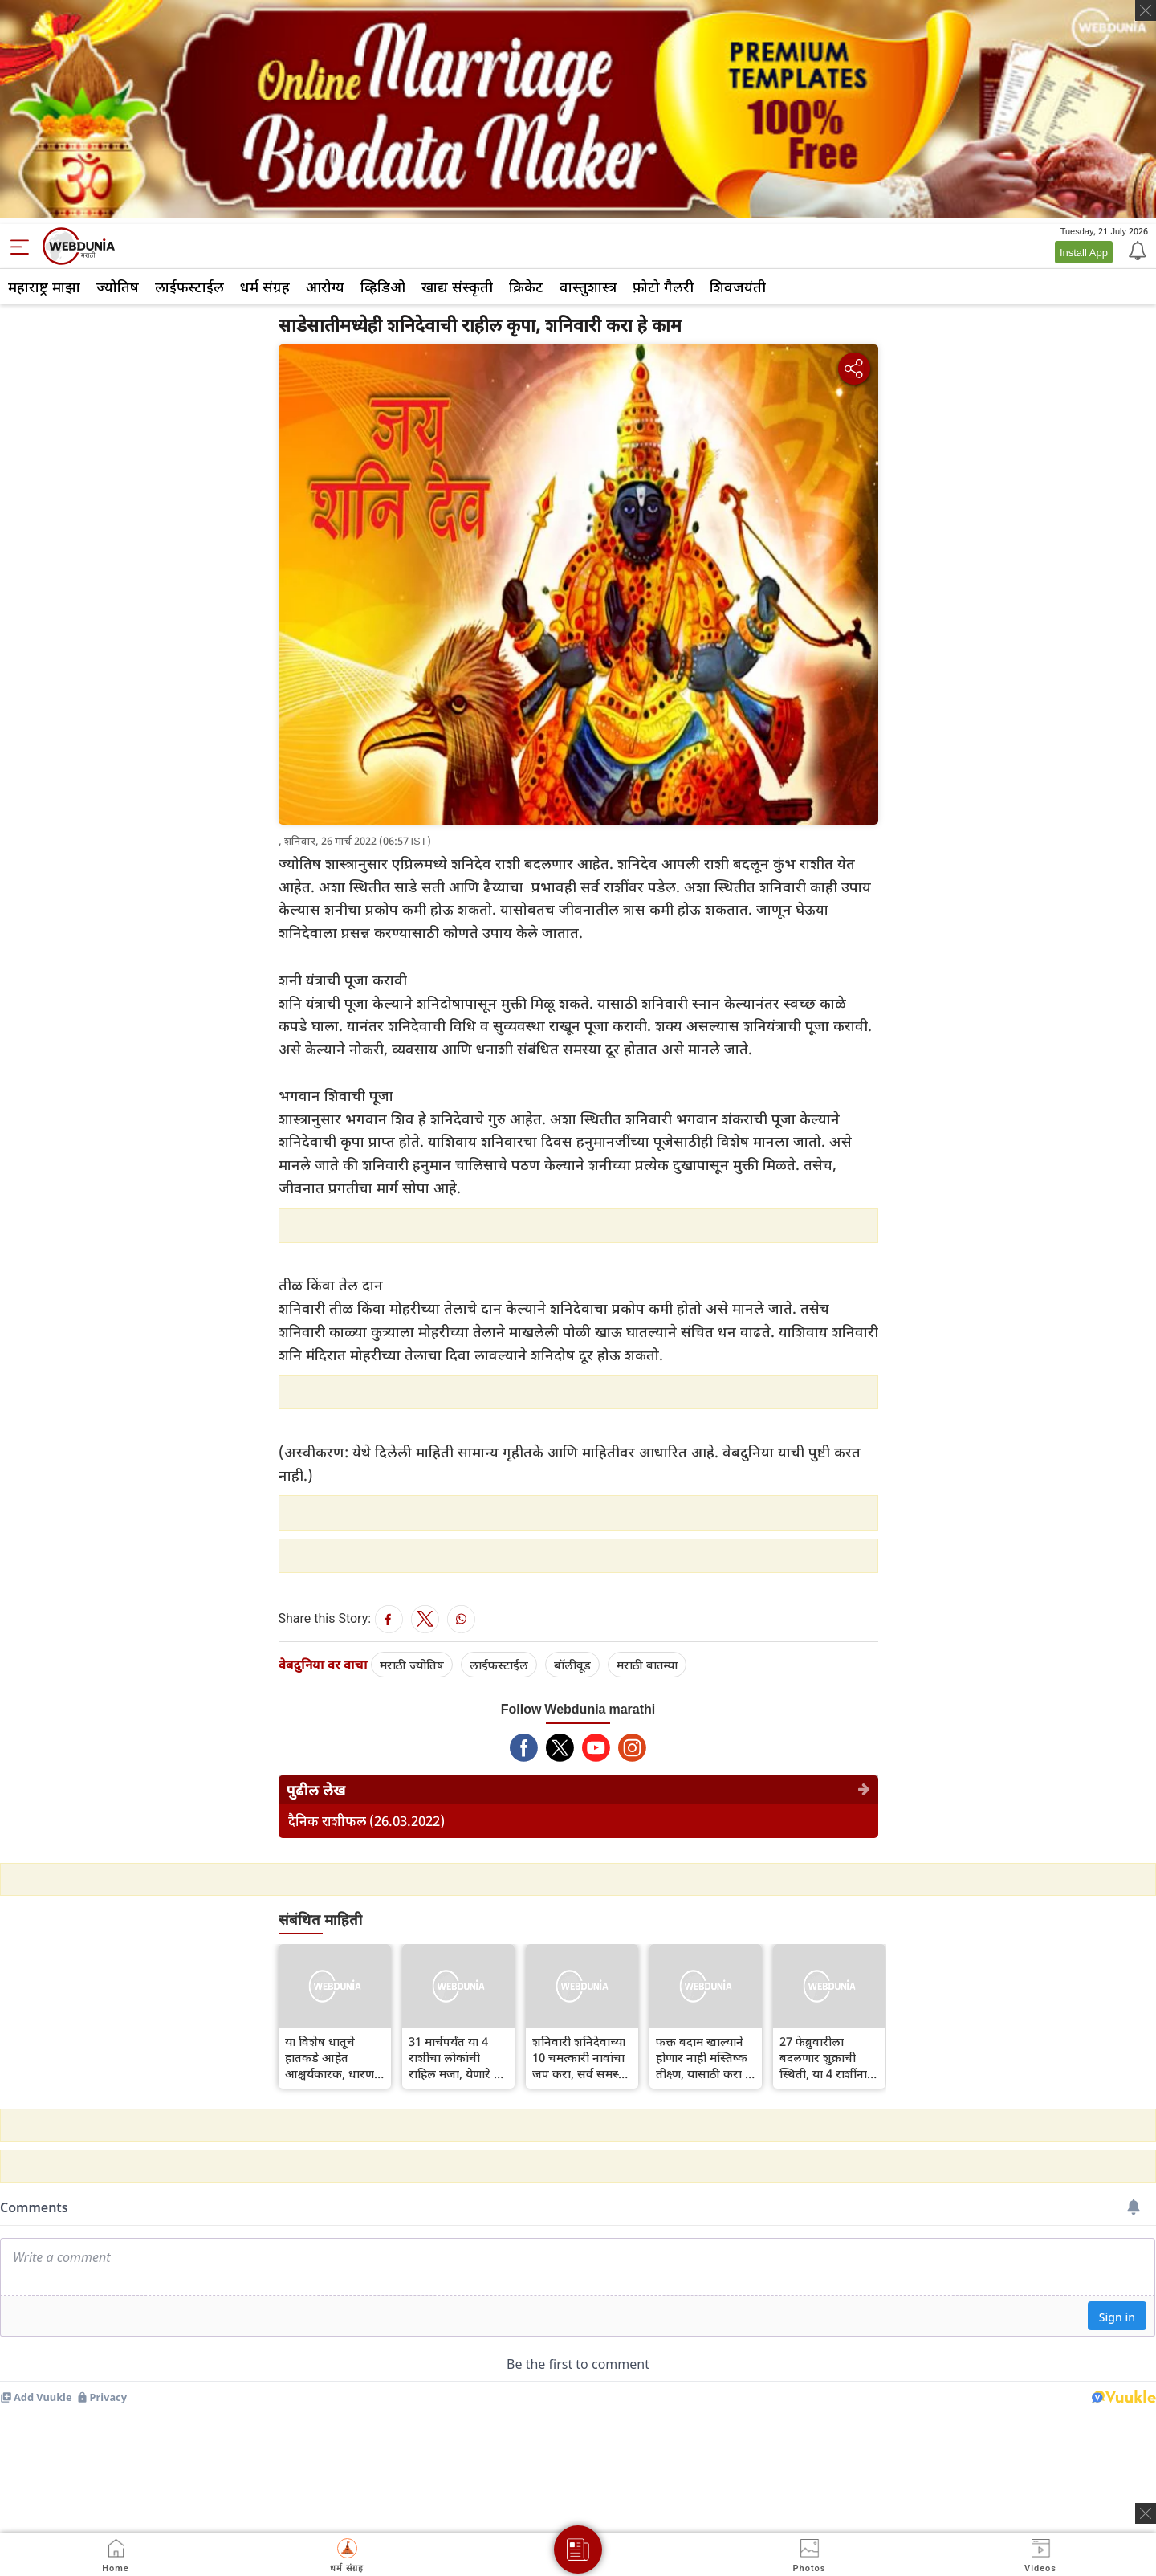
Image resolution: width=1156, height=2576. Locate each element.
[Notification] (1136, 250)
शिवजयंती (738, 286)
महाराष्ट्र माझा (44, 286)
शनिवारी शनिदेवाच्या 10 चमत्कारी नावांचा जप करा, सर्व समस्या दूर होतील (580, 2057)
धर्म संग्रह (265, 286)
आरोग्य (325, 286)
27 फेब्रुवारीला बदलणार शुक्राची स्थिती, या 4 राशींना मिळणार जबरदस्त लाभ (823, 2057)
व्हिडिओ (382, 286)
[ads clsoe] (1145, 2513)
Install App (1084, 252)
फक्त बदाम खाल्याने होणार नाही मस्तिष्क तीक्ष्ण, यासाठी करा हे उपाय (703, 2057)
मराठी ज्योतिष (412, 1665)
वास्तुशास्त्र (588, 286)
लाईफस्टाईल (189, 286)
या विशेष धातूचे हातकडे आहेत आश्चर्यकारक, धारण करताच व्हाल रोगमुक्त (333, 2057)
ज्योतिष (117, 286)
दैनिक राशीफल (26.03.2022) (366, 1821)
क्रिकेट (526, 286)
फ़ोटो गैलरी (663, 286)
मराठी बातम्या (647, 1665)
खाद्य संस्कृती (457, 286)
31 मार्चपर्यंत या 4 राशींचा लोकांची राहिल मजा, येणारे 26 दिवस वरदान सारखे (458, 2057)
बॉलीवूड (572, 1665)
